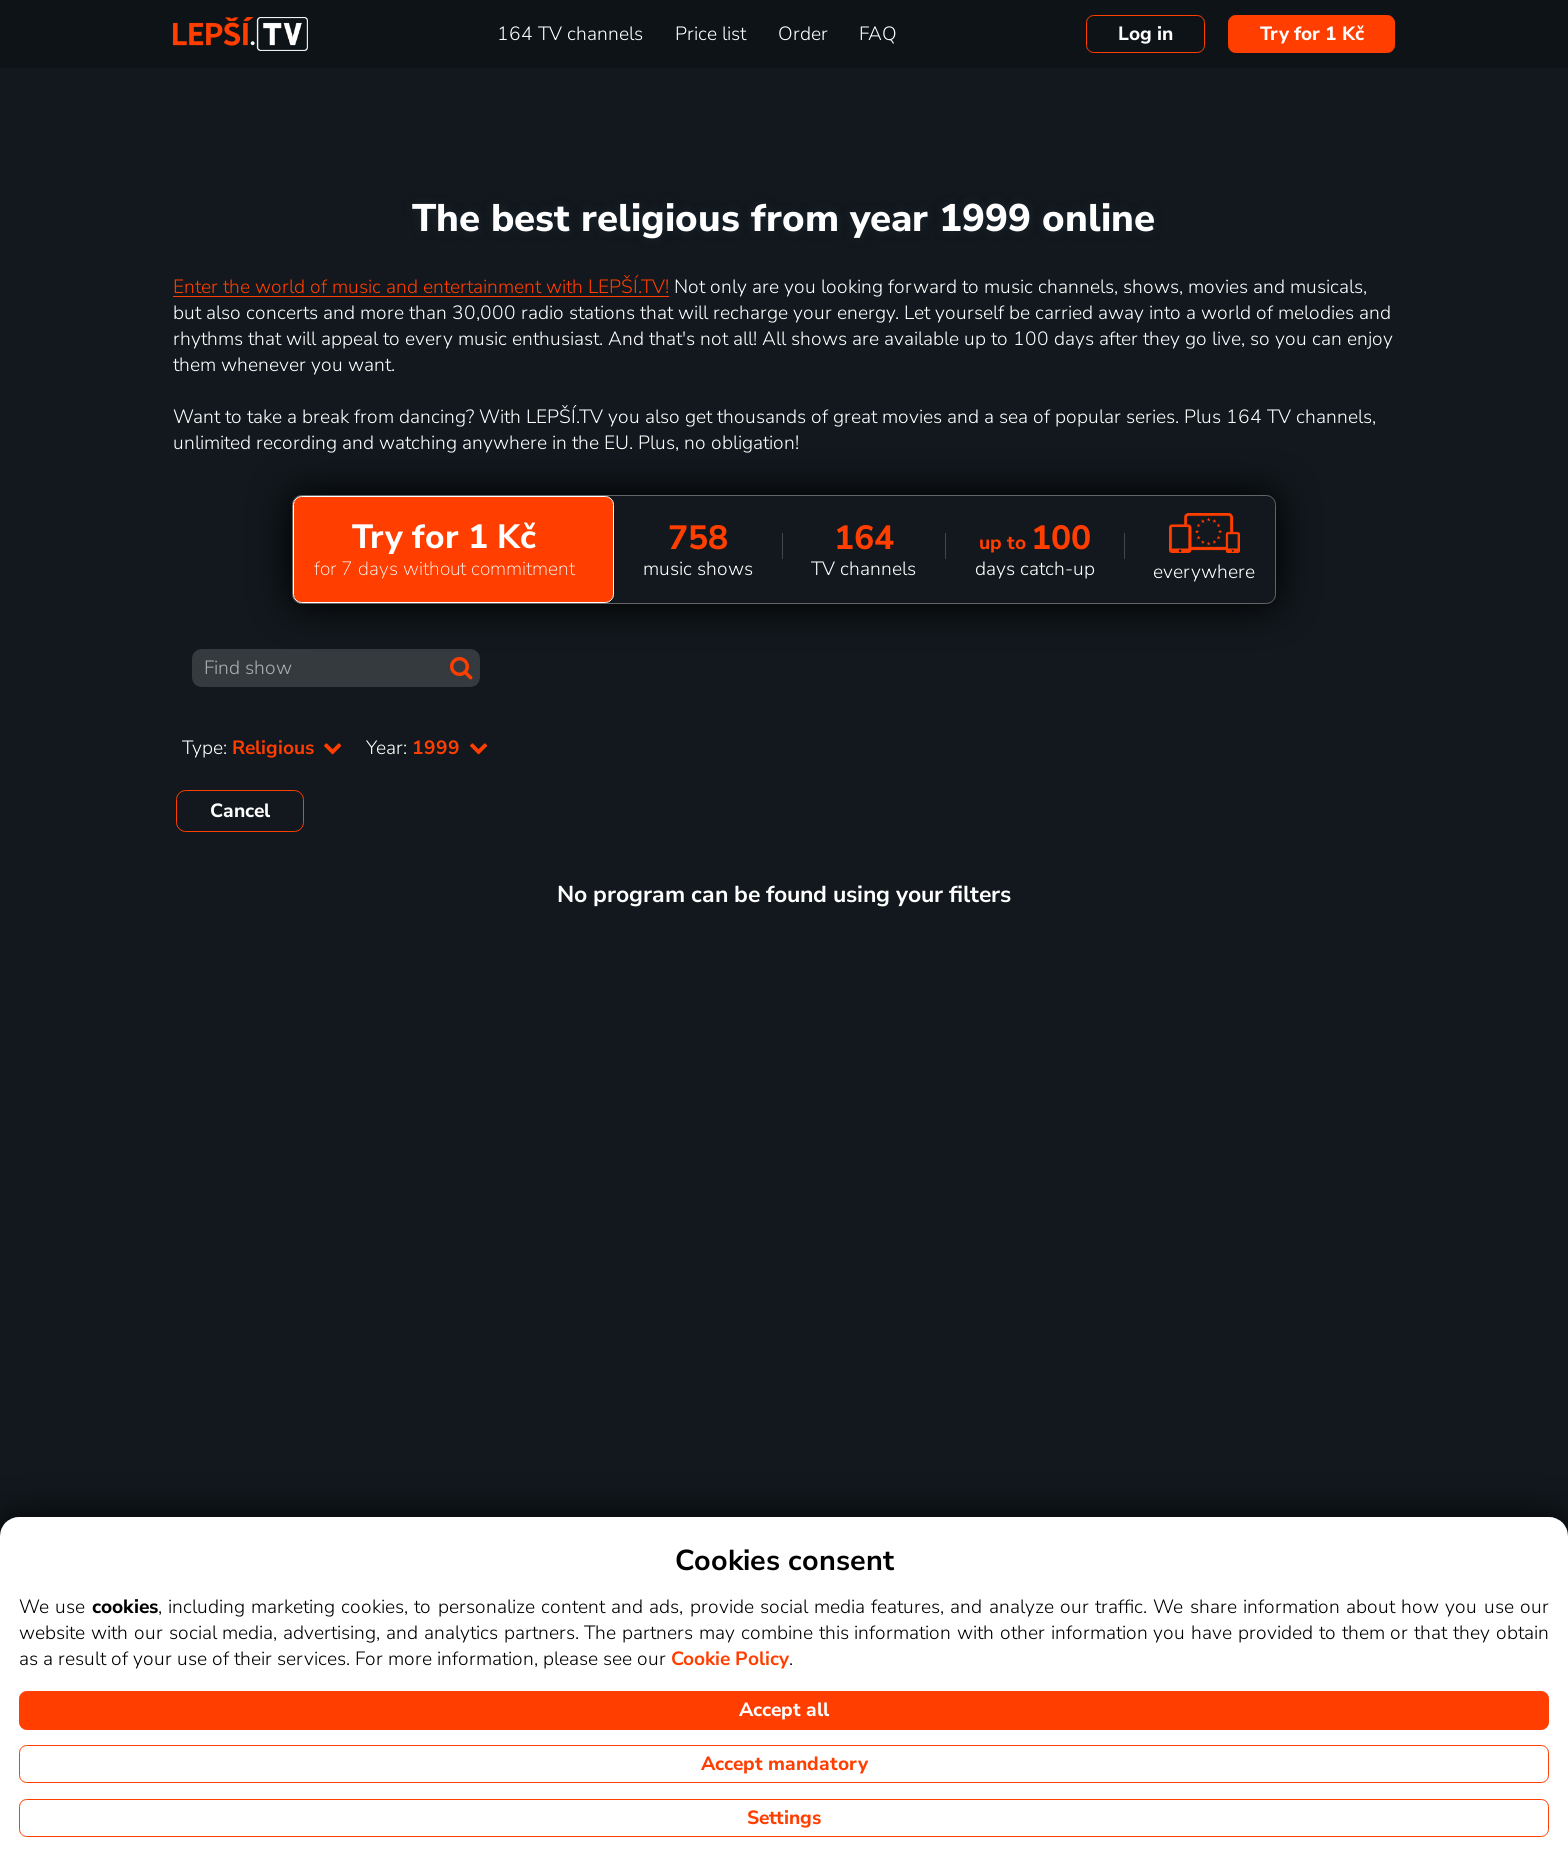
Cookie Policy (730, 1659)
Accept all (784, 1710)
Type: (262, 748)
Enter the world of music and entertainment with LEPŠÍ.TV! (421, 287)
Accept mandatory (784, 1764)
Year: (427, 748)
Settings (784, 1818)
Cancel (240, 811)
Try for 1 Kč (1312, 34)
